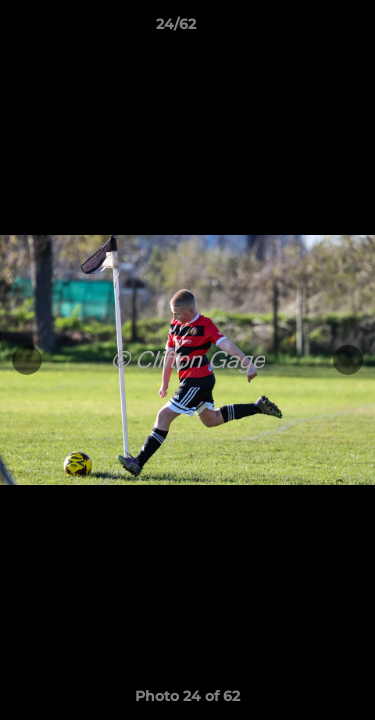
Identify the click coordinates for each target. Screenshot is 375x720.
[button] (303, 29)
